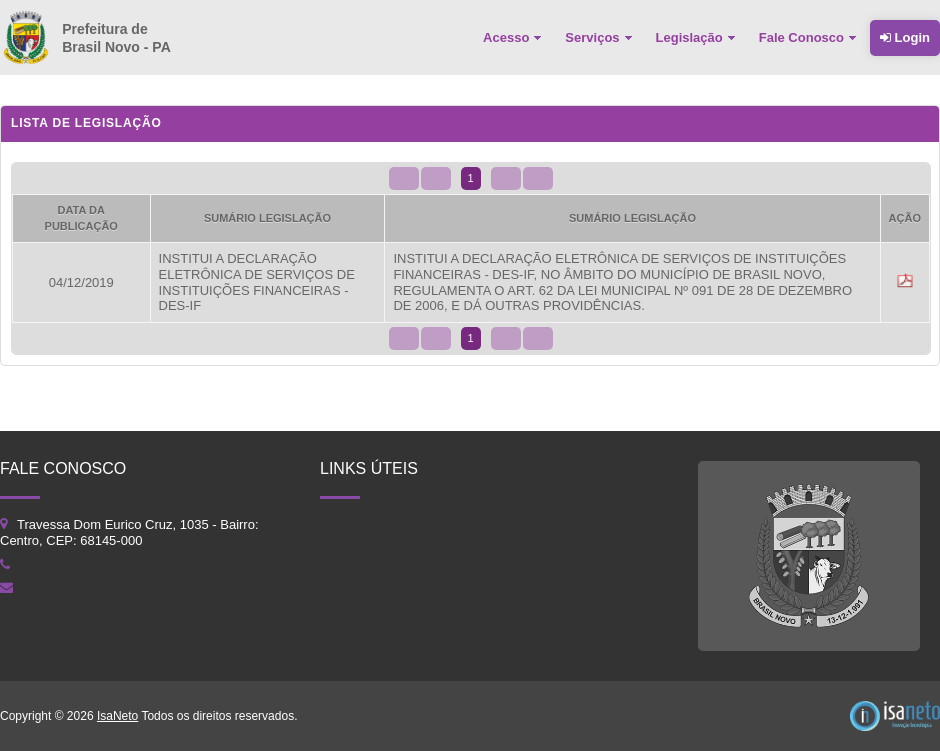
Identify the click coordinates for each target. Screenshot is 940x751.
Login (905, 37)
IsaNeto (117, 716)
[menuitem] (514, 38)
